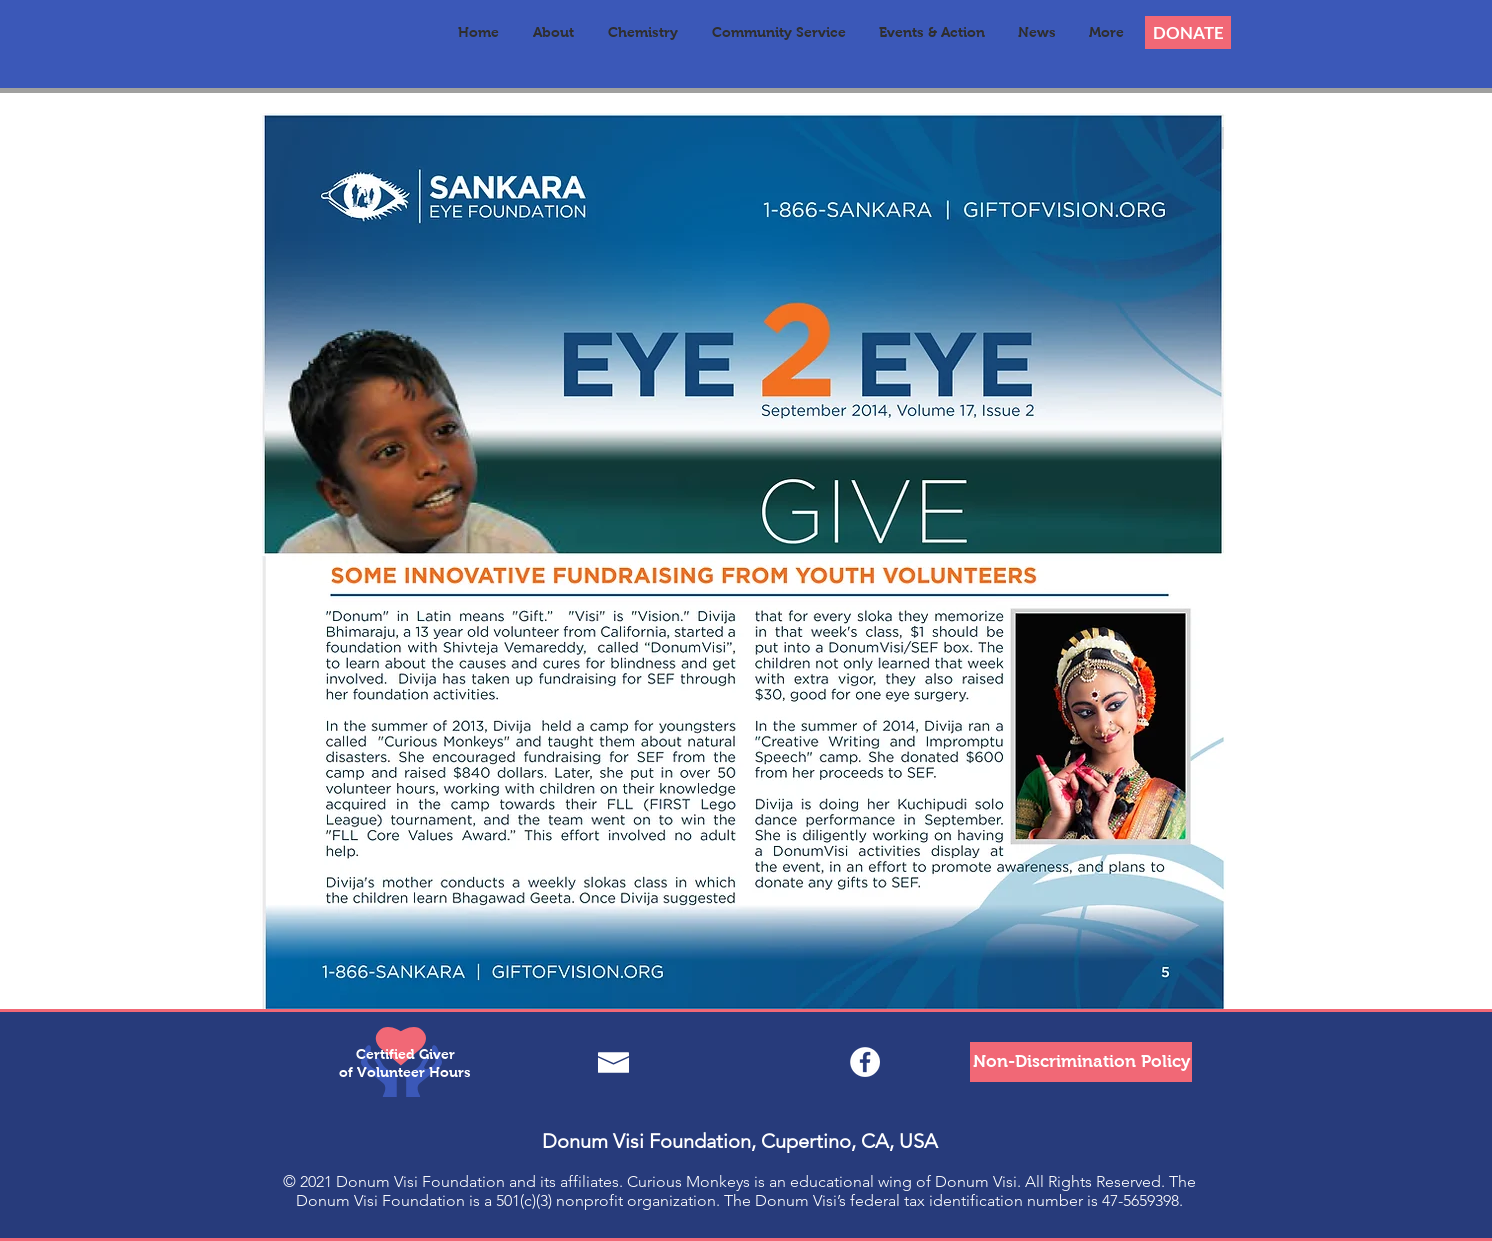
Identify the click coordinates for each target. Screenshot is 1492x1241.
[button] (553, 32)
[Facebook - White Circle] (865, 1062)
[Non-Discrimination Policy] (1081, 1062)
